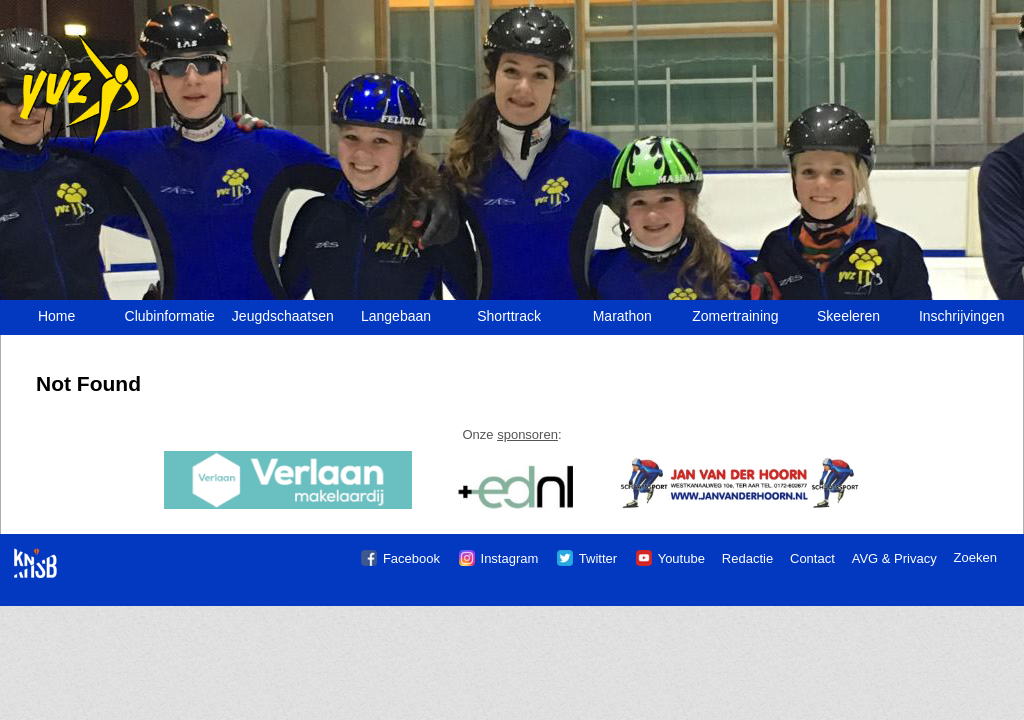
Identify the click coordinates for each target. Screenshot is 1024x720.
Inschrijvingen (962, 316)
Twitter (598, 558)
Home (56, 316)
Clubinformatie (170, 316)
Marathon (622, 316)
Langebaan (396, 316)
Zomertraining (735, 316)
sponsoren (527, 434)
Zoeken (975, 557)
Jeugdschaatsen (283, 316)
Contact (812, 558)
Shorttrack (509, 316)
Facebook (411, 558)
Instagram (510, 558)
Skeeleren (848, 316)
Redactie (747, 558)
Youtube (681, 558)
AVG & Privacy (894, 558)
